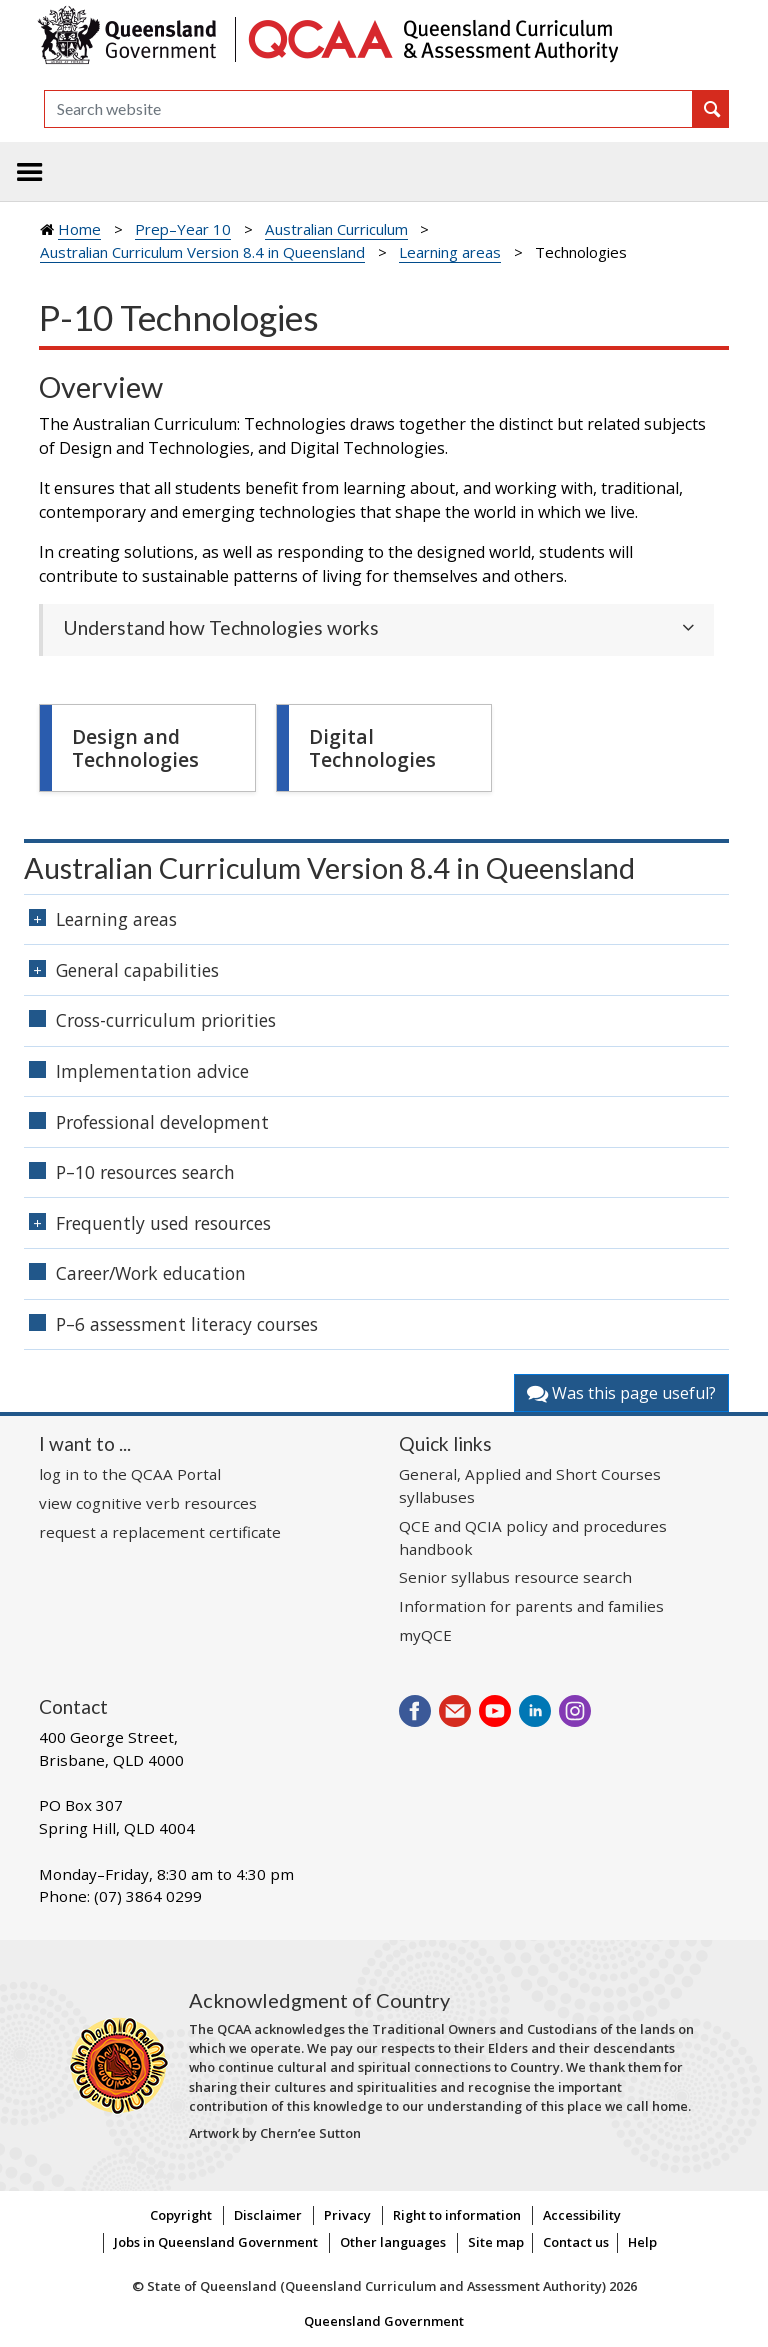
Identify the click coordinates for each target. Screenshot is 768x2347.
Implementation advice (152, 1071)
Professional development (162, 1122)
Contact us (576, 2242)
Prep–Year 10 (183, 229)
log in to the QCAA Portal (130, 1474)
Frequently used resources (163, 1223)
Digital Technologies (372, 748)
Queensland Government (384, 2321)
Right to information (457, 2215)
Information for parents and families (531, 1606)
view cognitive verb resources (148, 1503)
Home (79, 229)
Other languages (393, 2242)
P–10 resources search (145, 1172)
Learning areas (450, 252)
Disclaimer (268, 2215)
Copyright (181, 2215)
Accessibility (582, 2215)
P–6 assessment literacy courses (187, 1324)
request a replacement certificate (160, 1532)
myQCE (425, 1635)
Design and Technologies (135, 748)
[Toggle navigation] (30, 172)
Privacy (347, 2215)
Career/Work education (151, 1273)
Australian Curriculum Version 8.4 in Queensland (202, 252)
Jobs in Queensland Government (216, 2242)
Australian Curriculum (336, 229)
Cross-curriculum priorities (166, 1020)
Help (642, 2242)
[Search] (368, 109)
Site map (496, 2242)
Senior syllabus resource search (515, 1577)
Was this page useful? (621, 1393)
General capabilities (137, 970)
